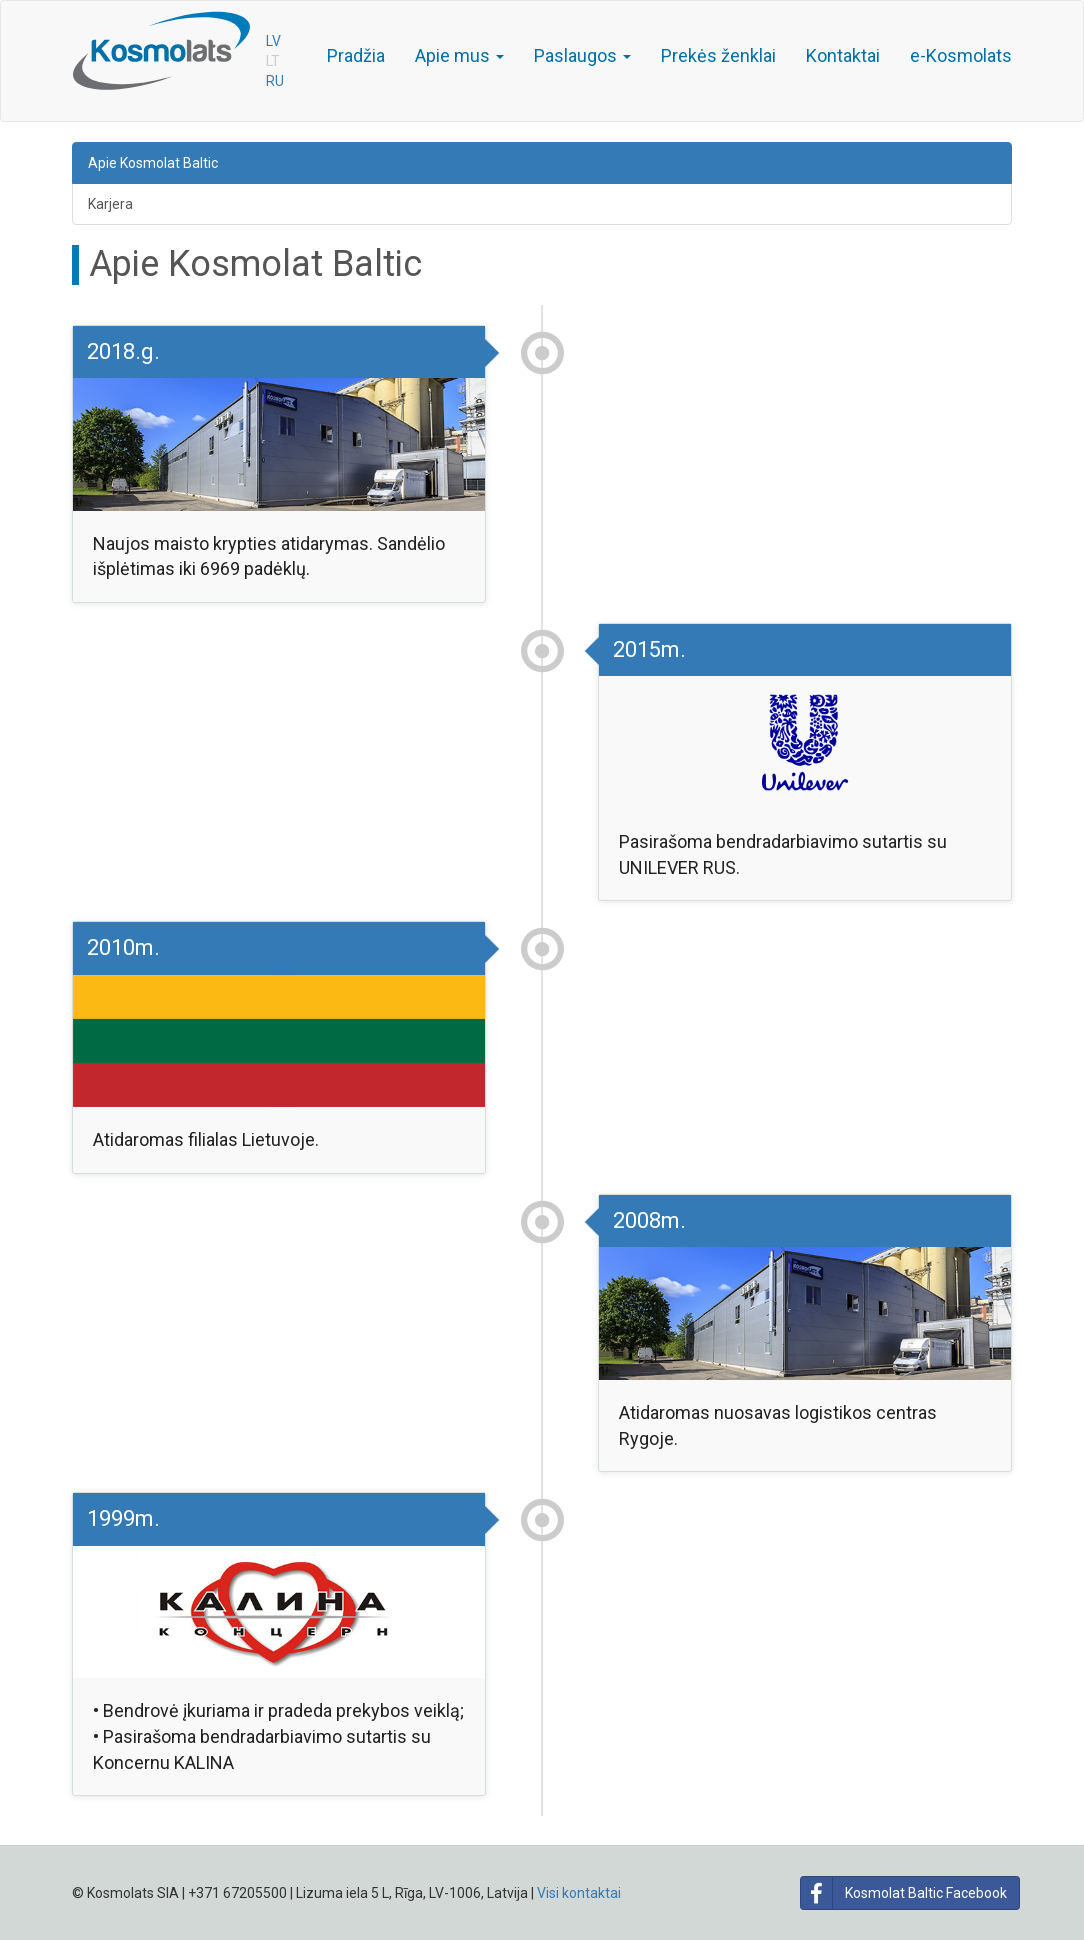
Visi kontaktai (579, 1893)
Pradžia (356, 55)
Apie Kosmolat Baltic (153, 163)
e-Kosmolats (961, 55)
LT (273, 61)
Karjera (110, 204)
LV (273, 41)
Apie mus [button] (459, 55)
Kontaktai (843, 55)
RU (275, 81)
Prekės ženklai (718, 55)
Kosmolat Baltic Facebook (904, 1893)
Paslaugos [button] (582, 55)
